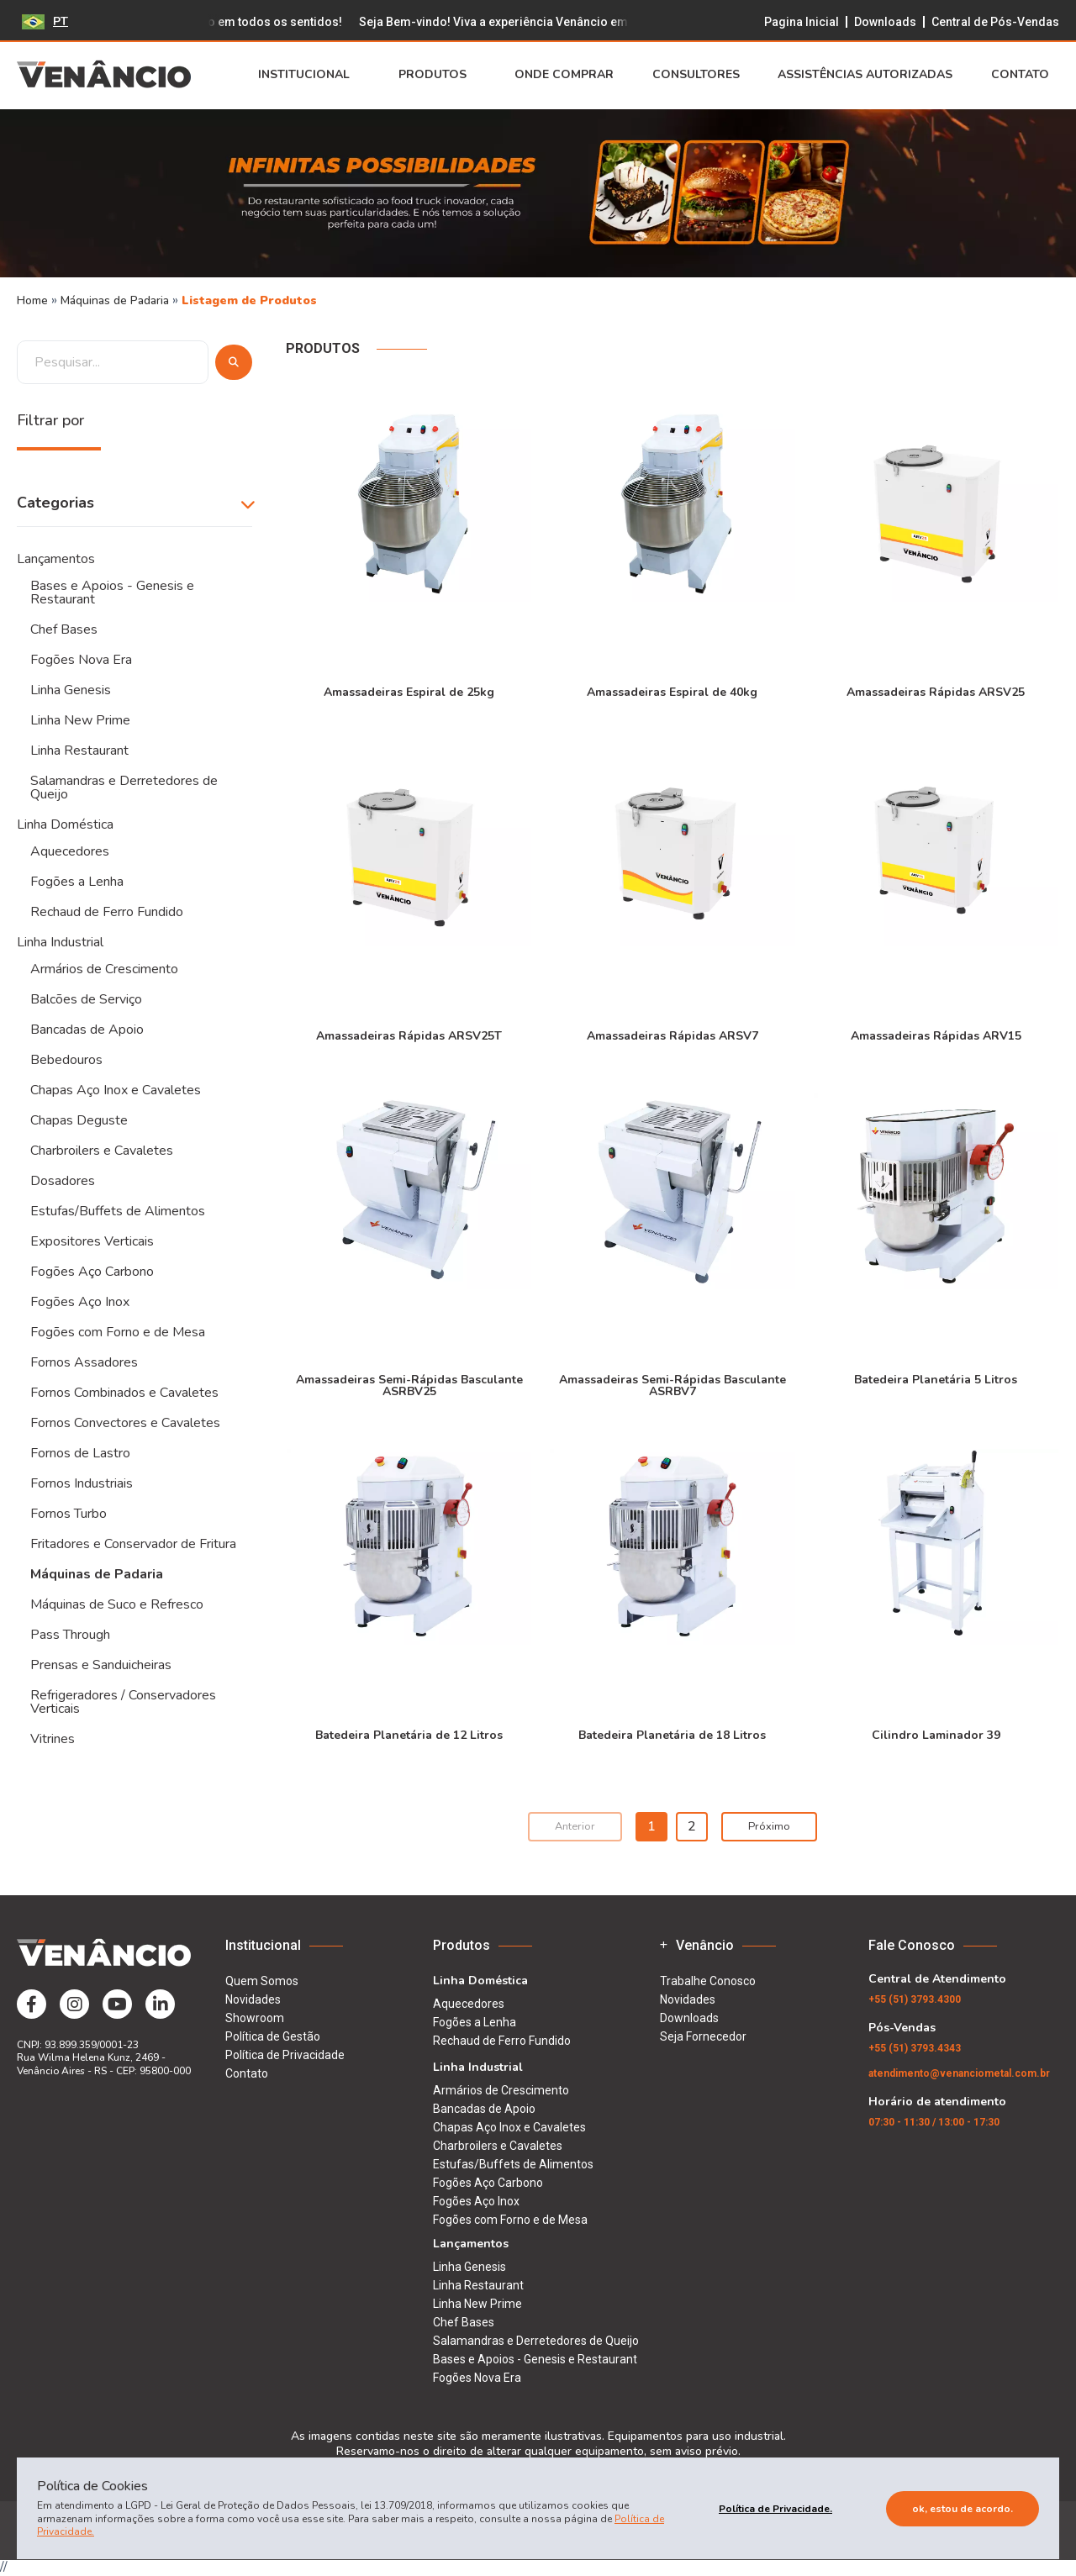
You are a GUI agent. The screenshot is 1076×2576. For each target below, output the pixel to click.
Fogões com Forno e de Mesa (117, 1332)
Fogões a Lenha (77, 881)
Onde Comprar (564, 75)
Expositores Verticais (92, 1241)
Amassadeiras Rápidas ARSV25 (936, 691)
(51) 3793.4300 (914, 1999)
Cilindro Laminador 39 (936, 1734)
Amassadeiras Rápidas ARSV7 (672, 1035)
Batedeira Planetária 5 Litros (935, 1379)
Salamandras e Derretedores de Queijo (124, 787)
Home (32, 300)
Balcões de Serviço (86, 999)
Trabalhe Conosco (708, 1981)
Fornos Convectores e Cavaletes (125, 1423)
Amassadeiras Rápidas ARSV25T (409, 1035)
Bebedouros (66, 1060)
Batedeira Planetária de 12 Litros (409, 1734)
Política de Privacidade (285, 2055)
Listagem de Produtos (249, 300)
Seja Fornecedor (703, 2036)
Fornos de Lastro (80, 1453)
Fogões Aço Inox (79, 1302)
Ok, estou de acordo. (962, 2508)
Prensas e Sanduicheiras (100, 1665)
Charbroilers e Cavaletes (101, 1150)
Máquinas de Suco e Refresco (116, 1604)
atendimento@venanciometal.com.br (959, 2073)
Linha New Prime (80, 720)
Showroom (254, 2018)
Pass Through (70, 1634)
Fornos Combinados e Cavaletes (124, 1392)
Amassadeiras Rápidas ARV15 (936, 1035)
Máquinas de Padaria (116, 300)
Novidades (253, 1999)
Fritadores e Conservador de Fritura (133, 1544)
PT (45, 21)
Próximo (769, 1826)
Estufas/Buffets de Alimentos (117, 1211)
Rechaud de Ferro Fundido (106, 912)
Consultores (696, 75)
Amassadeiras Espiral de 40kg (672, 691)
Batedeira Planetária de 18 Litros (672, 1734)
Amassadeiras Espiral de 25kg (409, 691)
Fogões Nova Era (81, 659)
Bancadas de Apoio (87, 1029)
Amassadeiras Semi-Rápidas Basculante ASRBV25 (409, 1385)
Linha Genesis (70, 690)
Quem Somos (261, 1981)
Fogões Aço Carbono (92, 1271)
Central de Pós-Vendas (995, 22)
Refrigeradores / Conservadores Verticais (123, 1701)
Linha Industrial (60, 942)
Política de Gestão (272, 2036)
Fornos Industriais (81, 1483)
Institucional (309, 75)
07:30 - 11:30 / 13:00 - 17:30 (934, 2122)
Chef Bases (64, 629)
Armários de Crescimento (104, 969)
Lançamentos (56, 559)
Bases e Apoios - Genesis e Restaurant (112, 592)
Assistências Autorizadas (865, 75)
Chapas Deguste (79, 1120)
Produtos (437, 75)
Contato (1025, 75)
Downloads (885, 22)
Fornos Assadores (84, 1362)
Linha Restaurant (79, 750)
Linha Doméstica (65, 824)
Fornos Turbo (68, 1513)
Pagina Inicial (801, 22)
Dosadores (62, 1181)
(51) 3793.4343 (914, 2048)
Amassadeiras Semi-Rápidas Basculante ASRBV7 (672, 1385)
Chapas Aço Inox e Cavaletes (115, 1090)
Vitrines (52, 1739)
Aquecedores (69, 851)
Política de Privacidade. (775, 2508)
